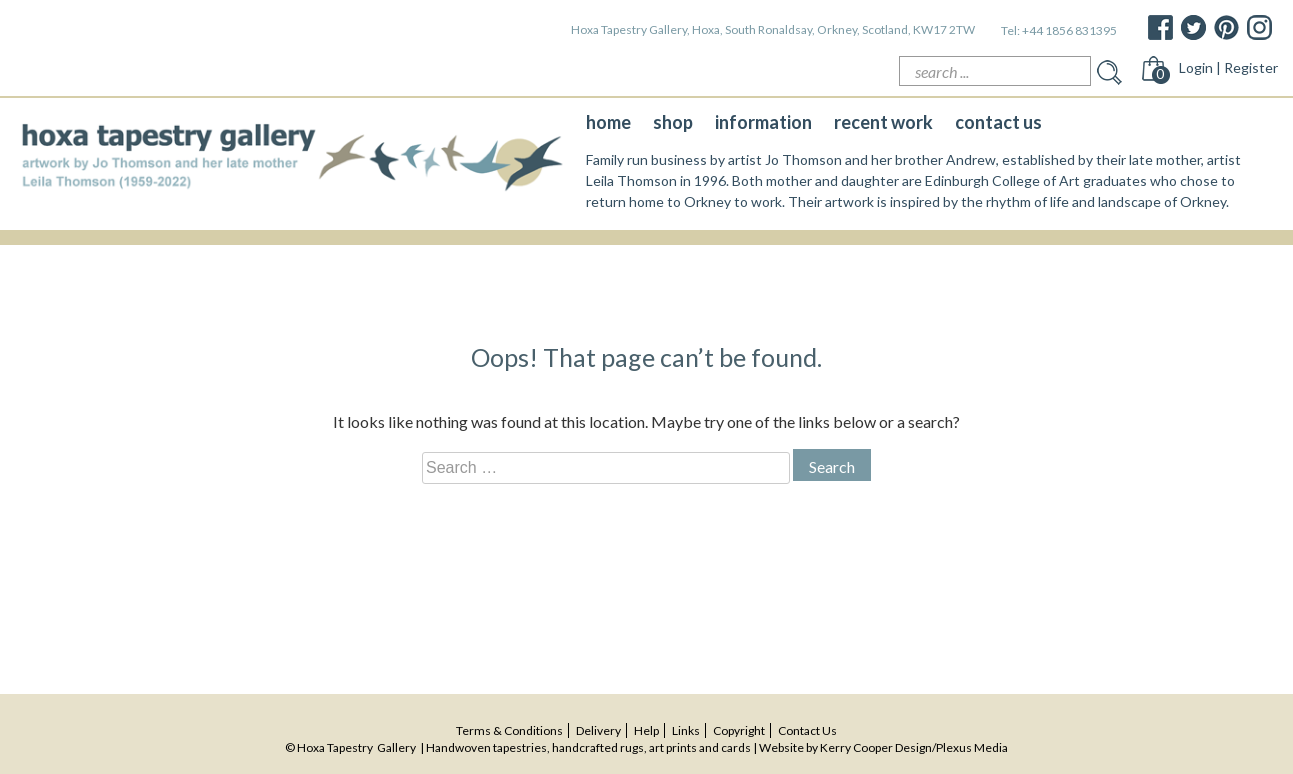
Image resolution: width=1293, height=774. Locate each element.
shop (673, 122)
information (763, 122)
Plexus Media (972, 747)
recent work (883, 122)
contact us (998, 122)
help (646, 730)
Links (686, 730)
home (608, 122)
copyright (739, 730)
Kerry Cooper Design (876, 747)
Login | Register (1228, 67)
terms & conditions (509, 730)
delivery (598, 730)
